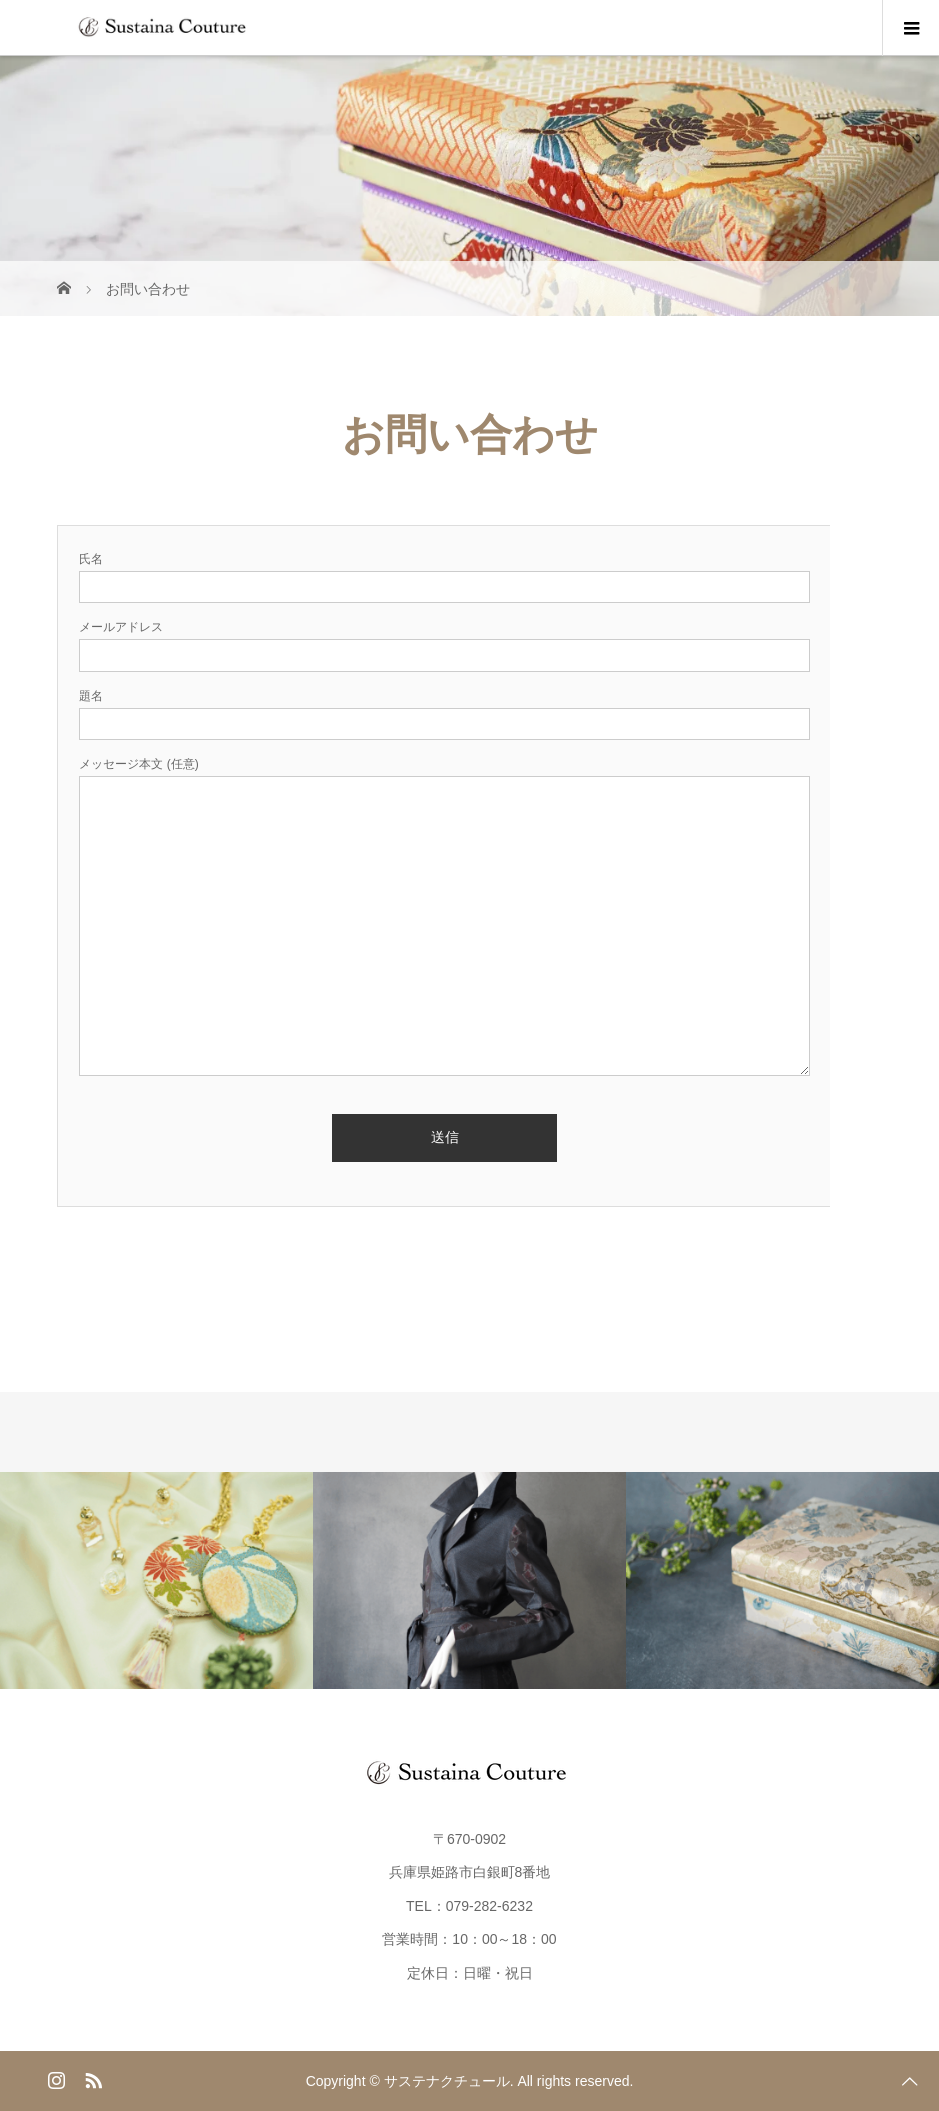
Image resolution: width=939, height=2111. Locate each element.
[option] (156, 1580)
